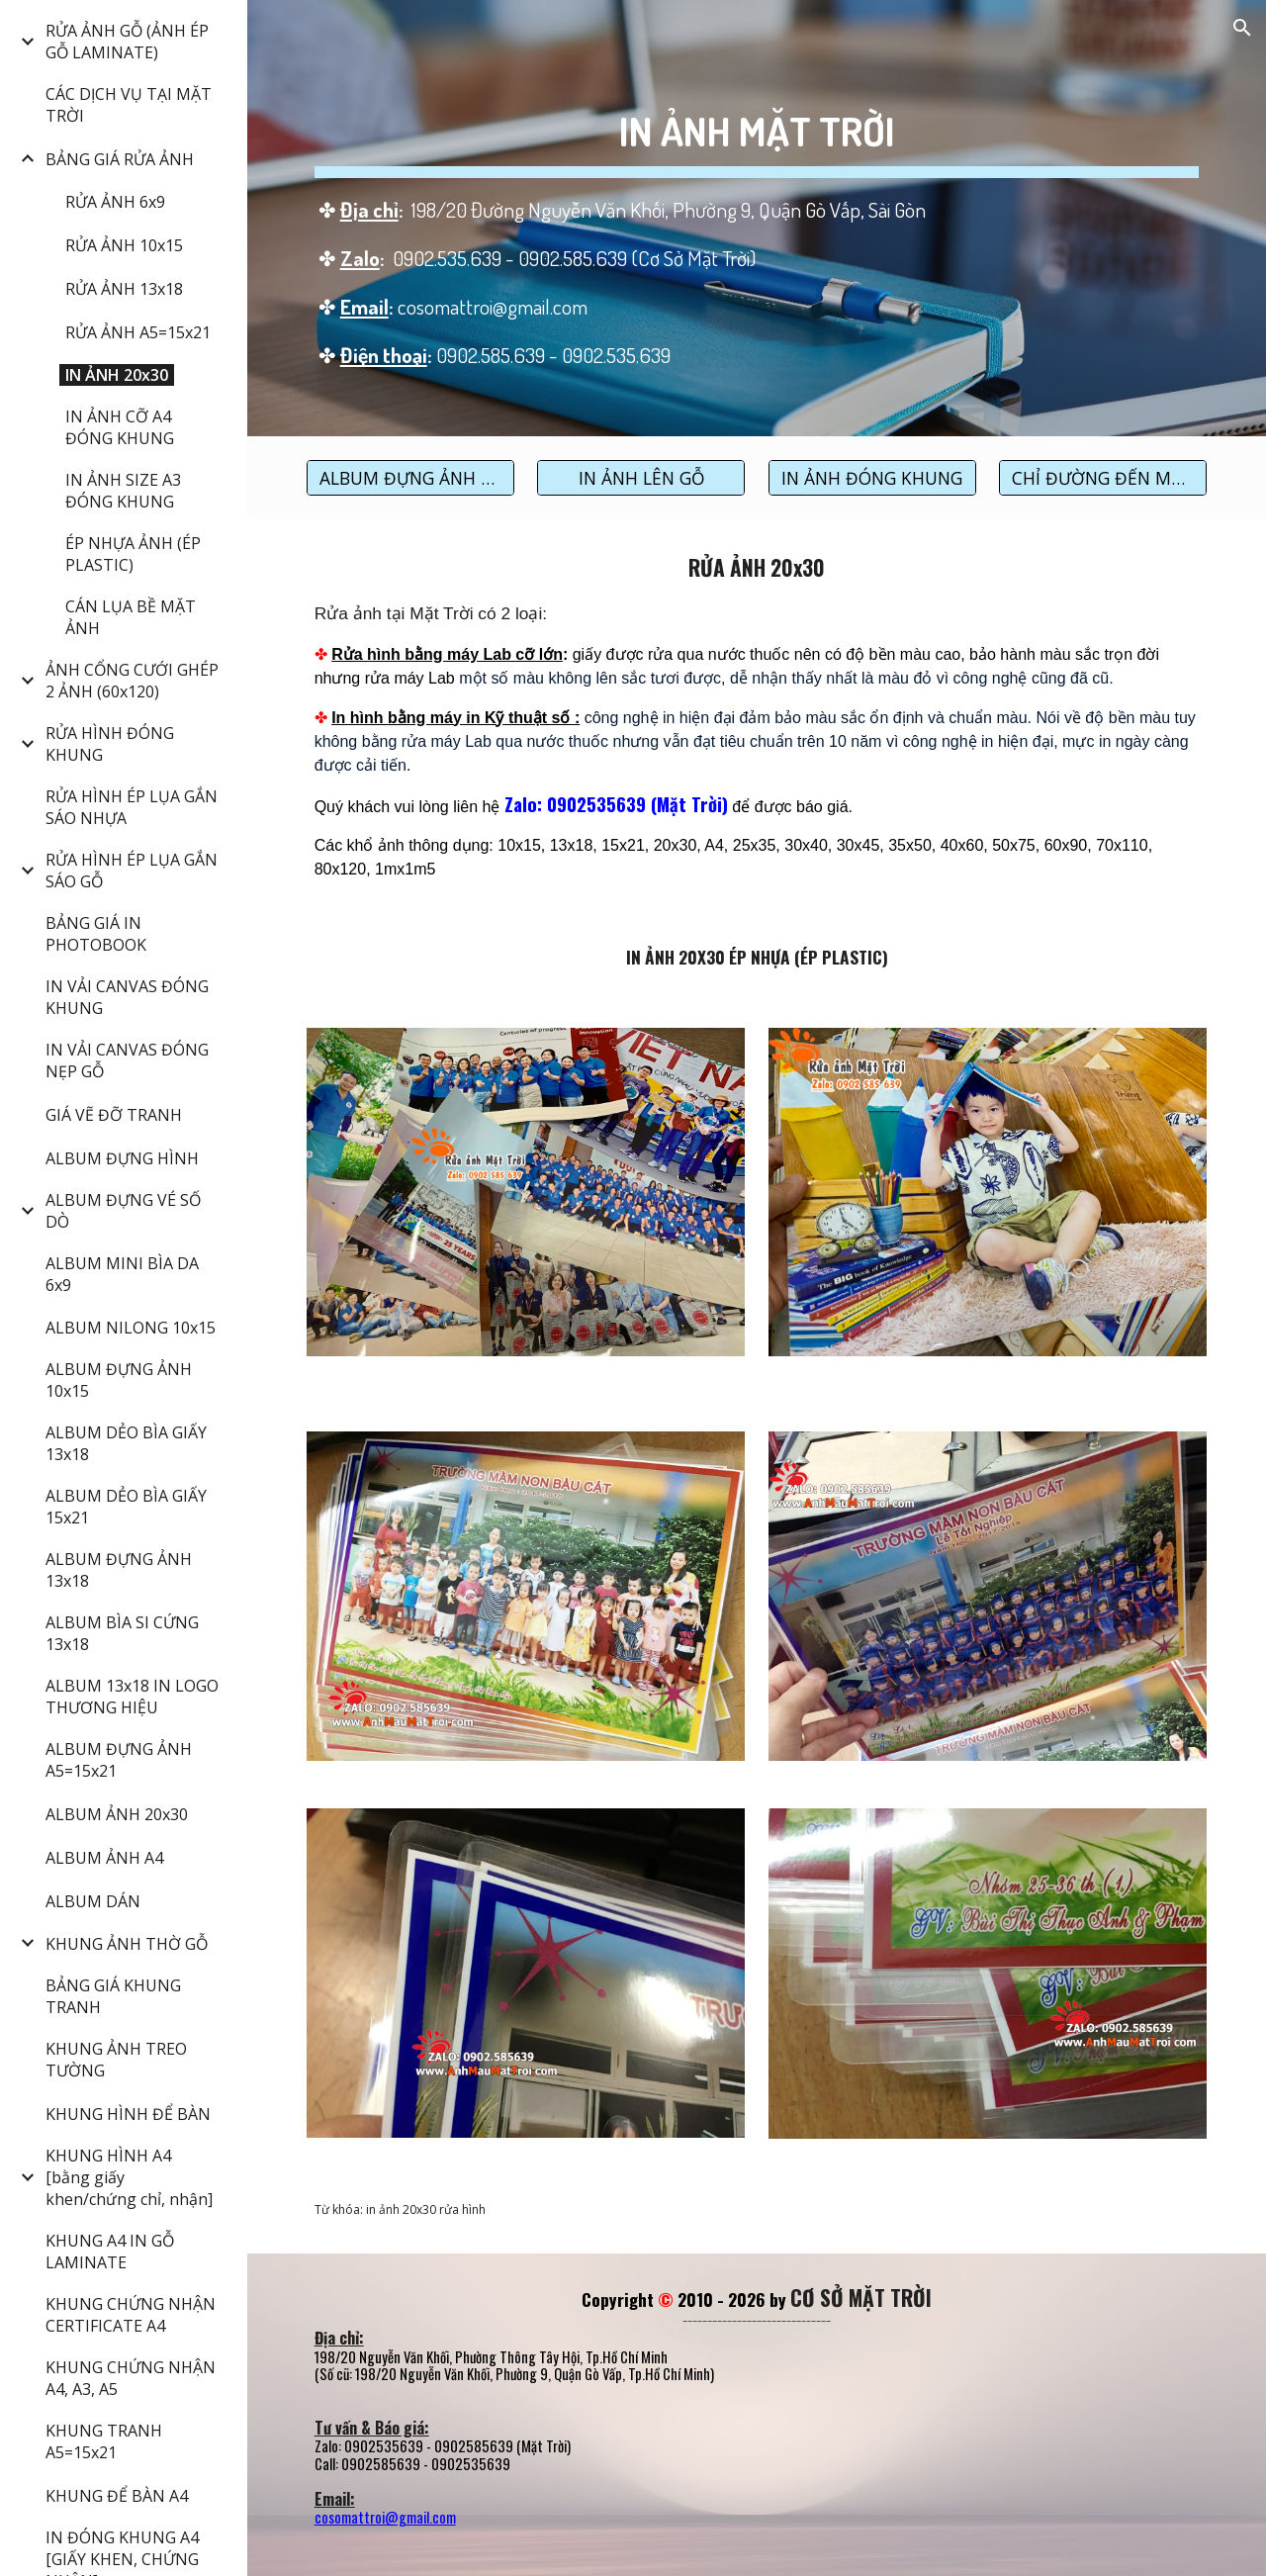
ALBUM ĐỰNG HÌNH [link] (122, 1158)
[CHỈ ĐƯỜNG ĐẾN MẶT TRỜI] (1103, 477)
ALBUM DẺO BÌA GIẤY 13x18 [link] (126, 1443)
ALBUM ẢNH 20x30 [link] (116, 1814)
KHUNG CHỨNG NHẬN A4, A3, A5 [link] (130, 2378)
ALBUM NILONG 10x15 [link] (130, 1327)
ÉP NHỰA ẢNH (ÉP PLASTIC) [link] (133, 554)
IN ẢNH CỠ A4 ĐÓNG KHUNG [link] (119, 427)
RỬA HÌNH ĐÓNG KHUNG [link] (109, 744)
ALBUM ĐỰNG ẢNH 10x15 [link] (118, 1380)
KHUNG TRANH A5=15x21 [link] (103, 2441)
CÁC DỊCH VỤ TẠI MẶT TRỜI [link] (128, 105)
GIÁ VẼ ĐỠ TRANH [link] (113, 1115)
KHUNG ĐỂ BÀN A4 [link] (116, 2496)
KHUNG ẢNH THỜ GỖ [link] (126, 1944)
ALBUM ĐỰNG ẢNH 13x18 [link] (118, 1570)
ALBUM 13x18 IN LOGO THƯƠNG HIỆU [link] (132, 1696)
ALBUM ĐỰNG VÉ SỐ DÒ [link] (123, 1211)
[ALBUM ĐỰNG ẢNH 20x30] (410, 477)
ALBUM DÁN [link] (92, 1901)
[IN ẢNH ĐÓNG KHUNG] (872, 477)
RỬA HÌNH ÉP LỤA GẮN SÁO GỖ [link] (131, 870)
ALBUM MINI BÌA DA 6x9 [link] (122, 1274)
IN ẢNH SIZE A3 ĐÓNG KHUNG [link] (123, 490)
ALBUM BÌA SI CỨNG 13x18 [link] (122, 1633)
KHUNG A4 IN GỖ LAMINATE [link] (109, 2251)
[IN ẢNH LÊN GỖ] (641, 477)
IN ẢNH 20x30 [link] (116, 375)
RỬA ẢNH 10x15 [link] (124, 245)
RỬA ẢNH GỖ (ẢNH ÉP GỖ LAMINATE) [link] (127, 41)
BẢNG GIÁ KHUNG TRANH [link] (113, 1996)
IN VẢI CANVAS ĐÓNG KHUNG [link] (127, 997)
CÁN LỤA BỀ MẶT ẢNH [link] (130, 617)
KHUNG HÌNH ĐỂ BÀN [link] (128, 2114)
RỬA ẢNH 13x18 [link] (124, 289)
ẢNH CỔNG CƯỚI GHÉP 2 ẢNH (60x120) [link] (132, 680)
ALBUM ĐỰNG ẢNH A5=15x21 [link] (118, 1760)
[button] (1242, 27)
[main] (757, 218)
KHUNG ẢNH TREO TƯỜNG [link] (116, 2059)
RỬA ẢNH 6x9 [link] (115, 202)
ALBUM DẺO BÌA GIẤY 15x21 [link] (126, 1506)
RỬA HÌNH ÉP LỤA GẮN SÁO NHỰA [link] (131, 807)
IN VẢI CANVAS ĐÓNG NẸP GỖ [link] (127, 1060)
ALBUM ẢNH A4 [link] (104, 1858)
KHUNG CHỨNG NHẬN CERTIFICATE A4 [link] (130, 2315)
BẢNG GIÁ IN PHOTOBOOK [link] (95, 934)
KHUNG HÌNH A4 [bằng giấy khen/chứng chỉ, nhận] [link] (129, 2177)
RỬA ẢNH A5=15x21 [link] (138, 332)
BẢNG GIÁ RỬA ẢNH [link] (119, 159)
